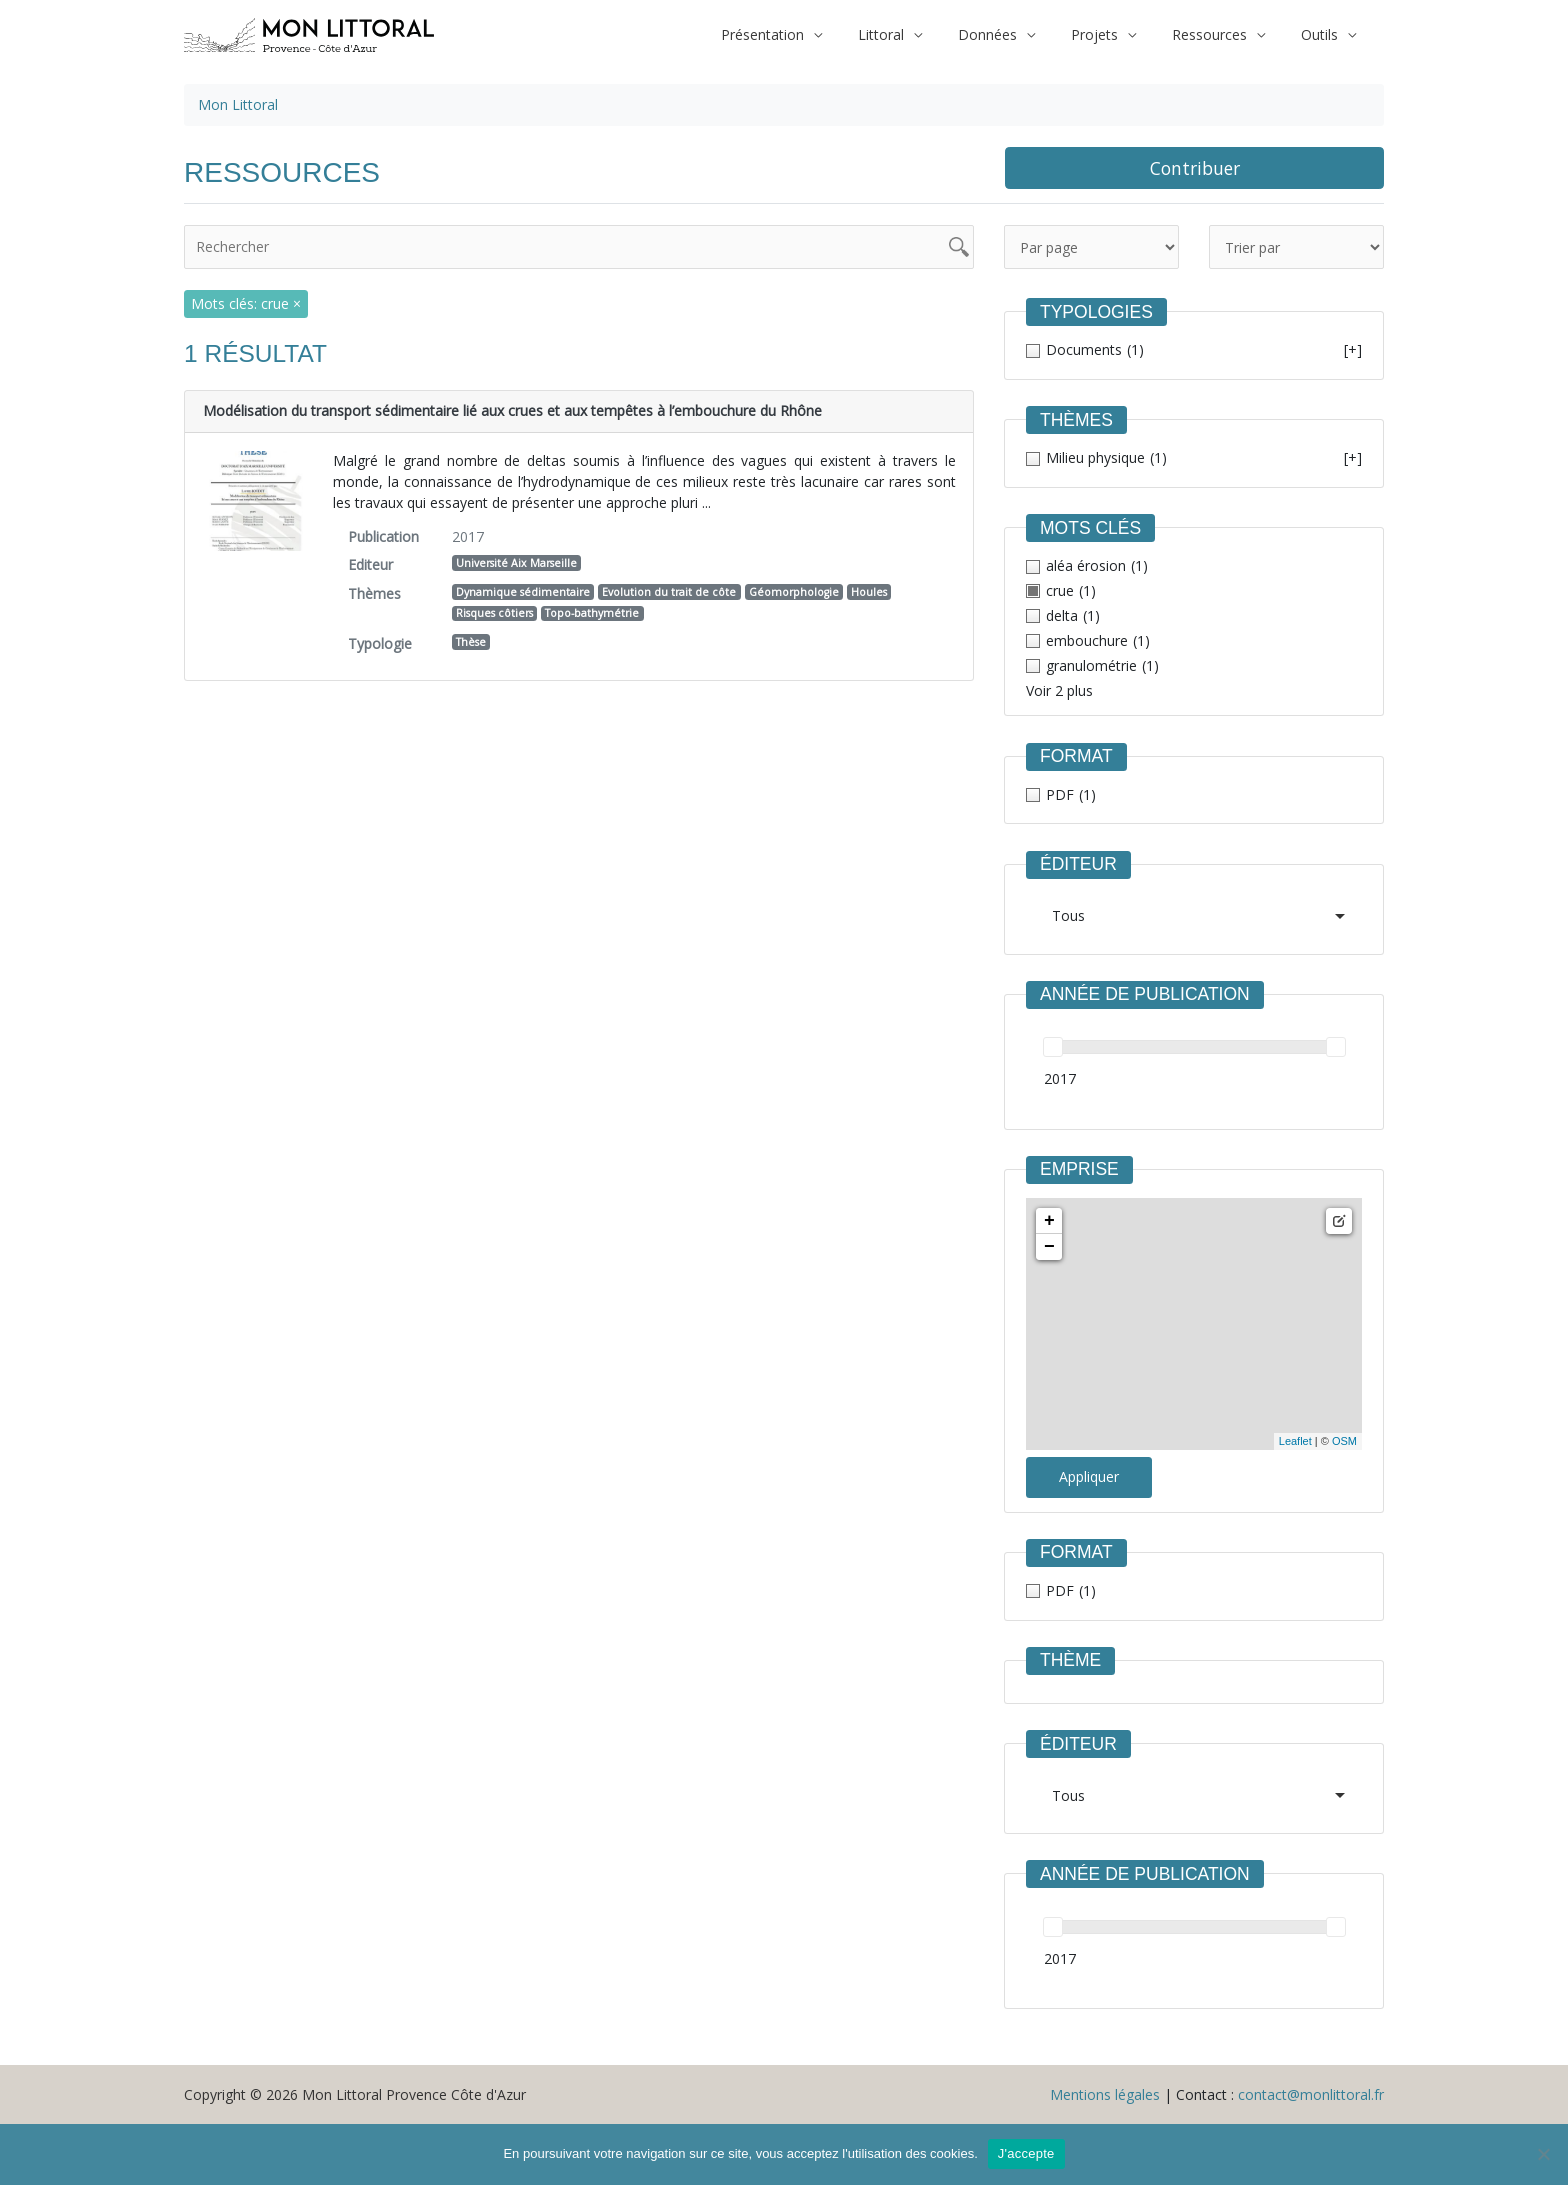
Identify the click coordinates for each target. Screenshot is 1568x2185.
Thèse (471, 642)
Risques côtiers (494, 613)
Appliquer (1089, 1476)
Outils (1323, 34)
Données (1015, 34)
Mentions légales (1105, 2094)
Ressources (1221, 34)
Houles (869, 592)
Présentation (806, 34)
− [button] (1049, 1247)
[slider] (1053, 1047)
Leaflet (1295, 1441)
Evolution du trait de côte (669, 592)
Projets (1114, 34)
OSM (1344, 1441)
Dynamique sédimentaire (523, 592)
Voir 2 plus (1059, 690)
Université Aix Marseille (516, 563)
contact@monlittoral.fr (1311, 2094)
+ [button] (1049, 1221)
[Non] (1543, 2154)
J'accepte (1026, 2153)
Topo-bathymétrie (592, 613)
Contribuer (1195, 168)
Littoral (917, 34)
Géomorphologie (794, 592)
